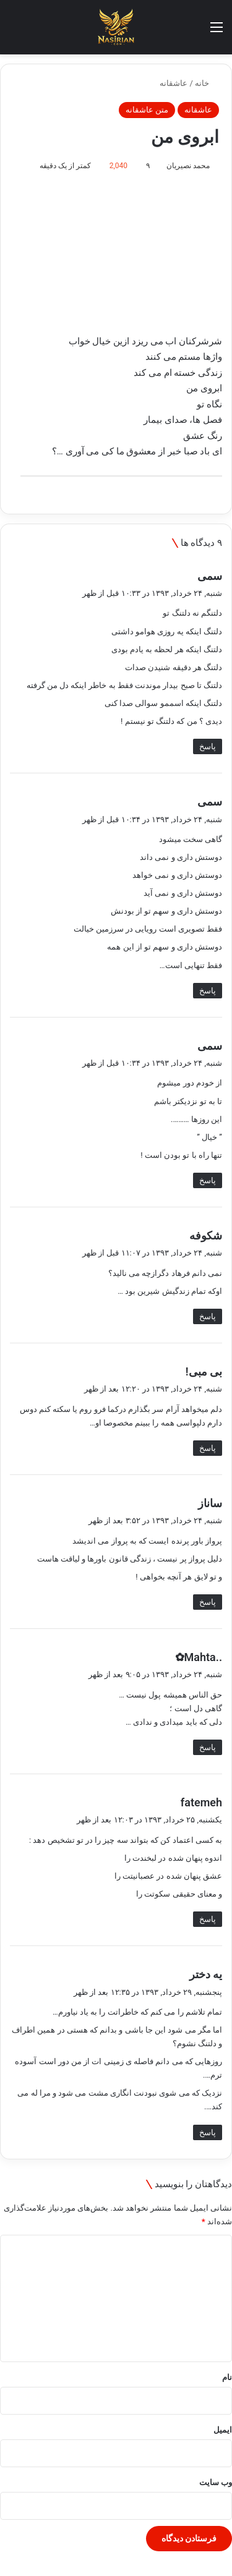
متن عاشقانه (147, 109)
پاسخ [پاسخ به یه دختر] (207, 2132)
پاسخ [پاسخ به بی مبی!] (207, 1448)
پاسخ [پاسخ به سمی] (207, 746)
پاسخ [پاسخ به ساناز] (207, 1602)
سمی (209, 575)
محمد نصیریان (188, 165)
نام (227, 2377)
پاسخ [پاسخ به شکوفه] (207, 1316)
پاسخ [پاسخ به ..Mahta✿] (207, 1747)
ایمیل (222, 2429)
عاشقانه (173, 83)
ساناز (210, 1503)
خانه (207, 83)
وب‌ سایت (215, 2482)
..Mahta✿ (198, 1657)
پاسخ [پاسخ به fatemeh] (207, 1919)
